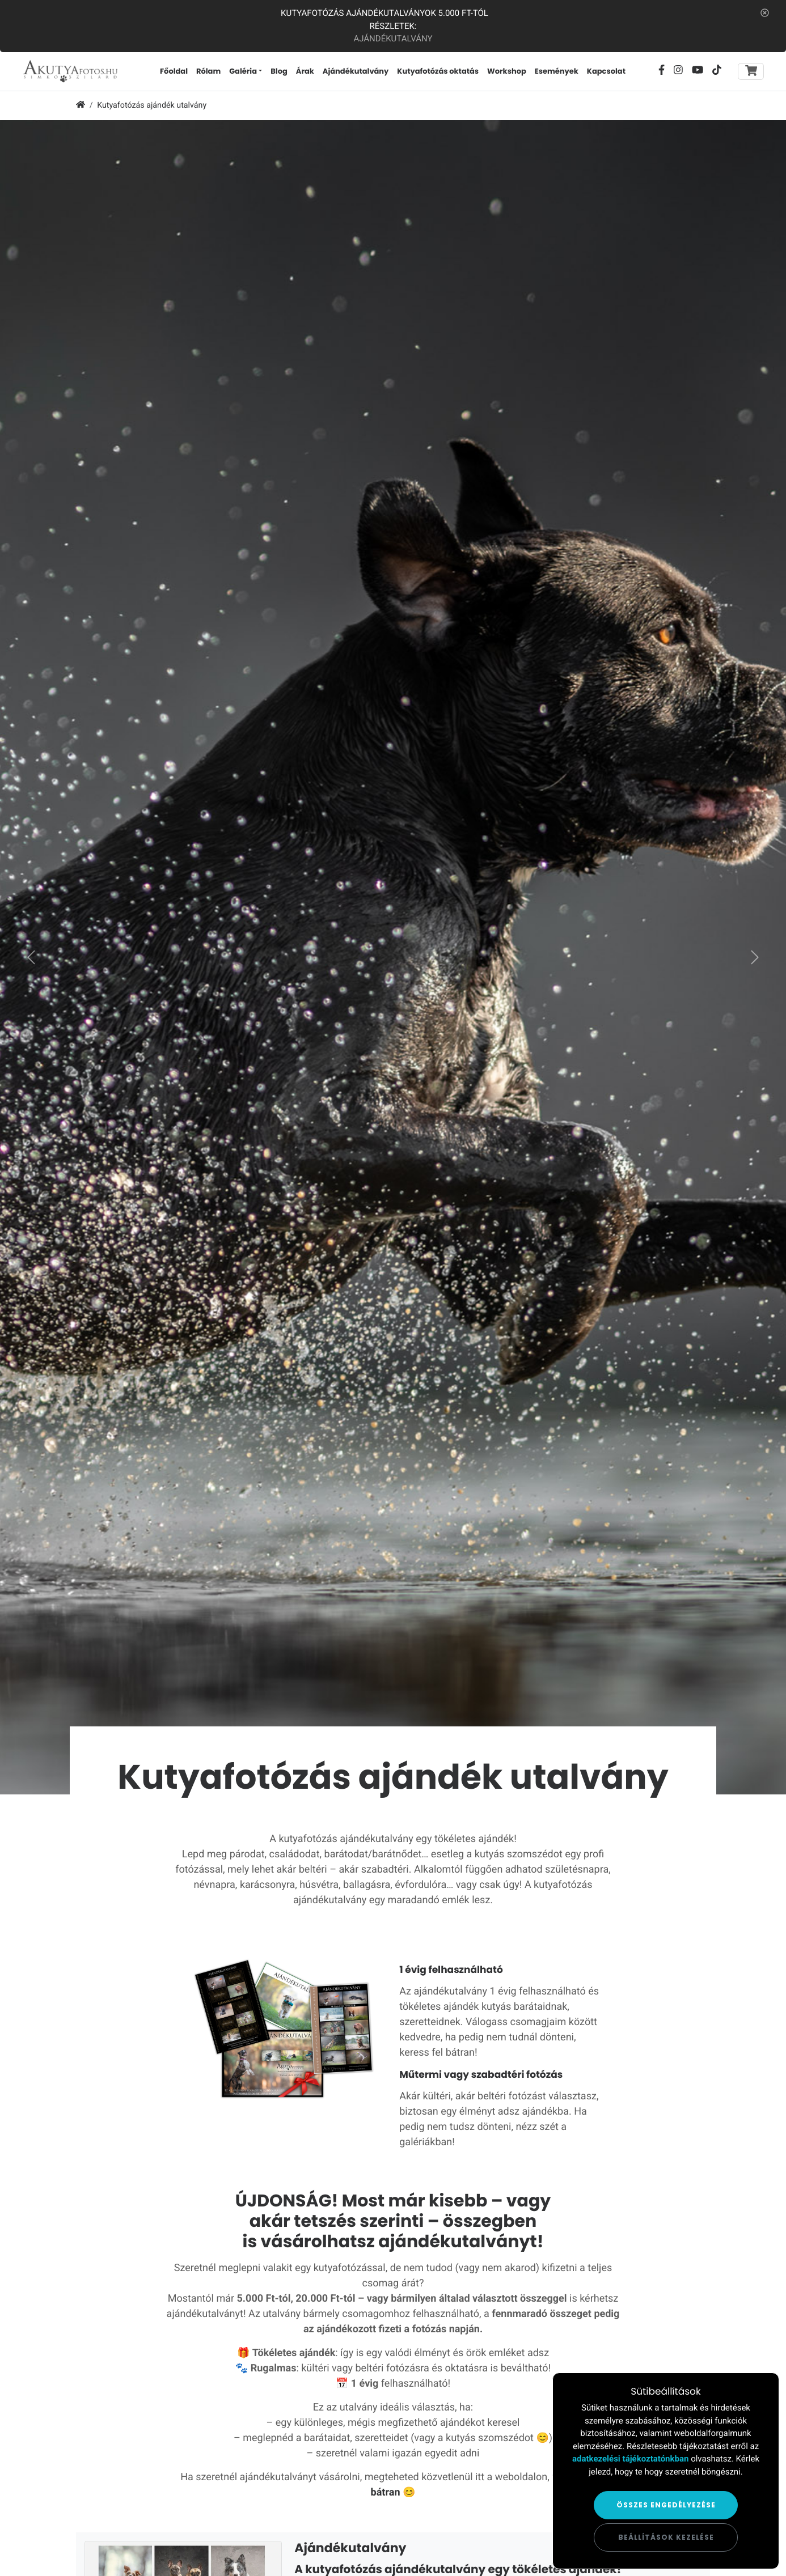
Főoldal (197, 76)
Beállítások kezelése (666, 2537)
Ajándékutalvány (392, 38)
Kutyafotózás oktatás (461, 76)
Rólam (231, 76)
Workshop (530, 76)
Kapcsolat (629, 76)
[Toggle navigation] (751, 77)
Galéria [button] (267, 76)
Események (580, 76)
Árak (328, 76)
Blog (302, 76)
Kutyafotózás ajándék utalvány (151, 117)
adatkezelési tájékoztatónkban (630, 2459)
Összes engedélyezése (666, 2505)
